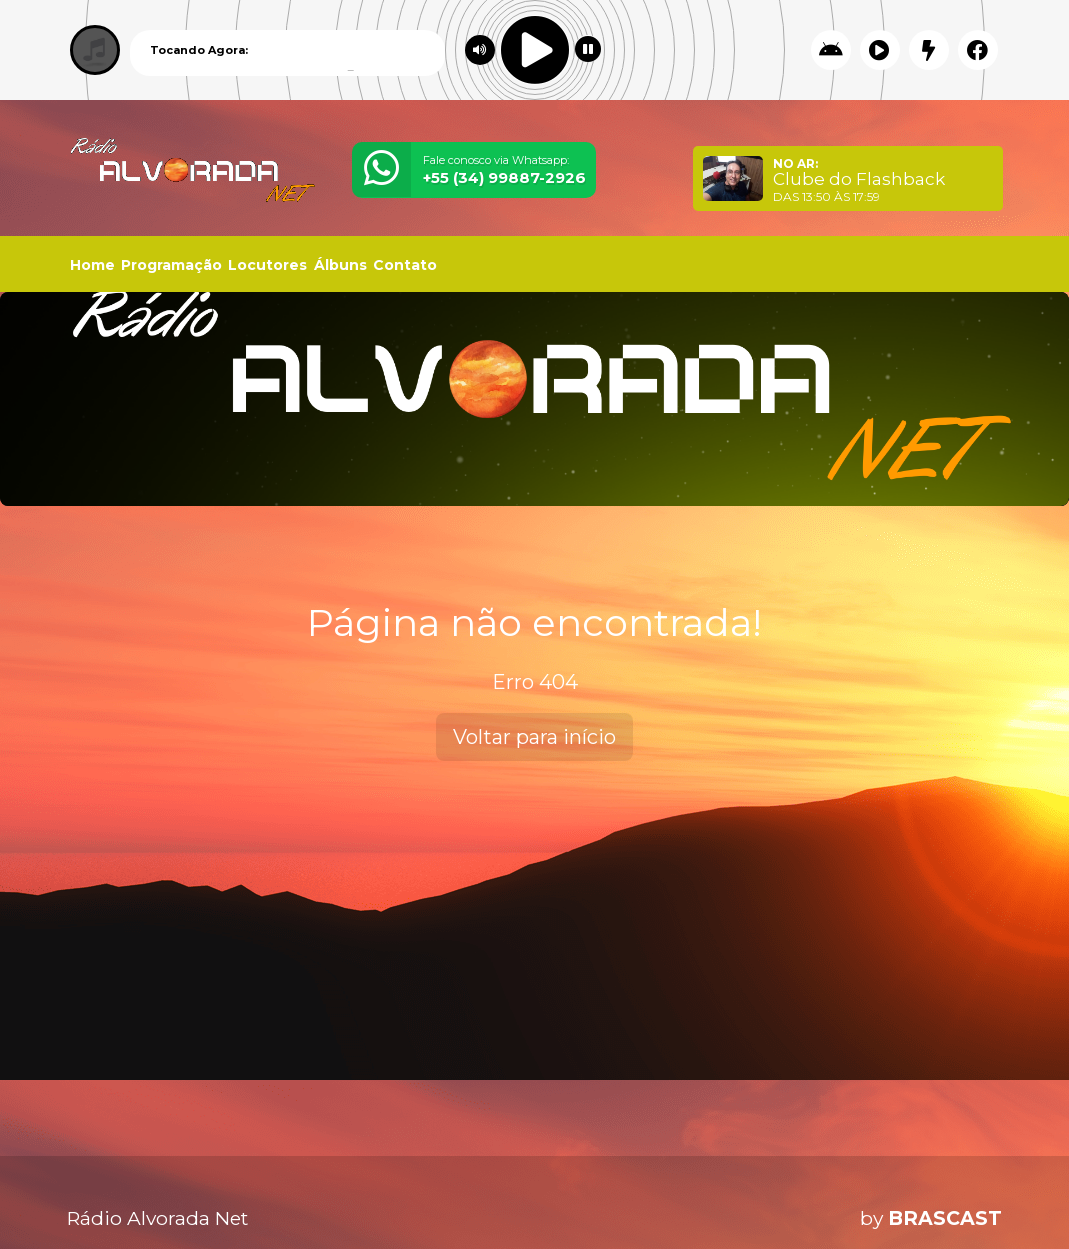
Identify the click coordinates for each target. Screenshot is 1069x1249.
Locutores (267, 265)
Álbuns (340, 265)
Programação (171, 265)
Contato (405, 265)
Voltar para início (534, 737)
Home (92, 265)
